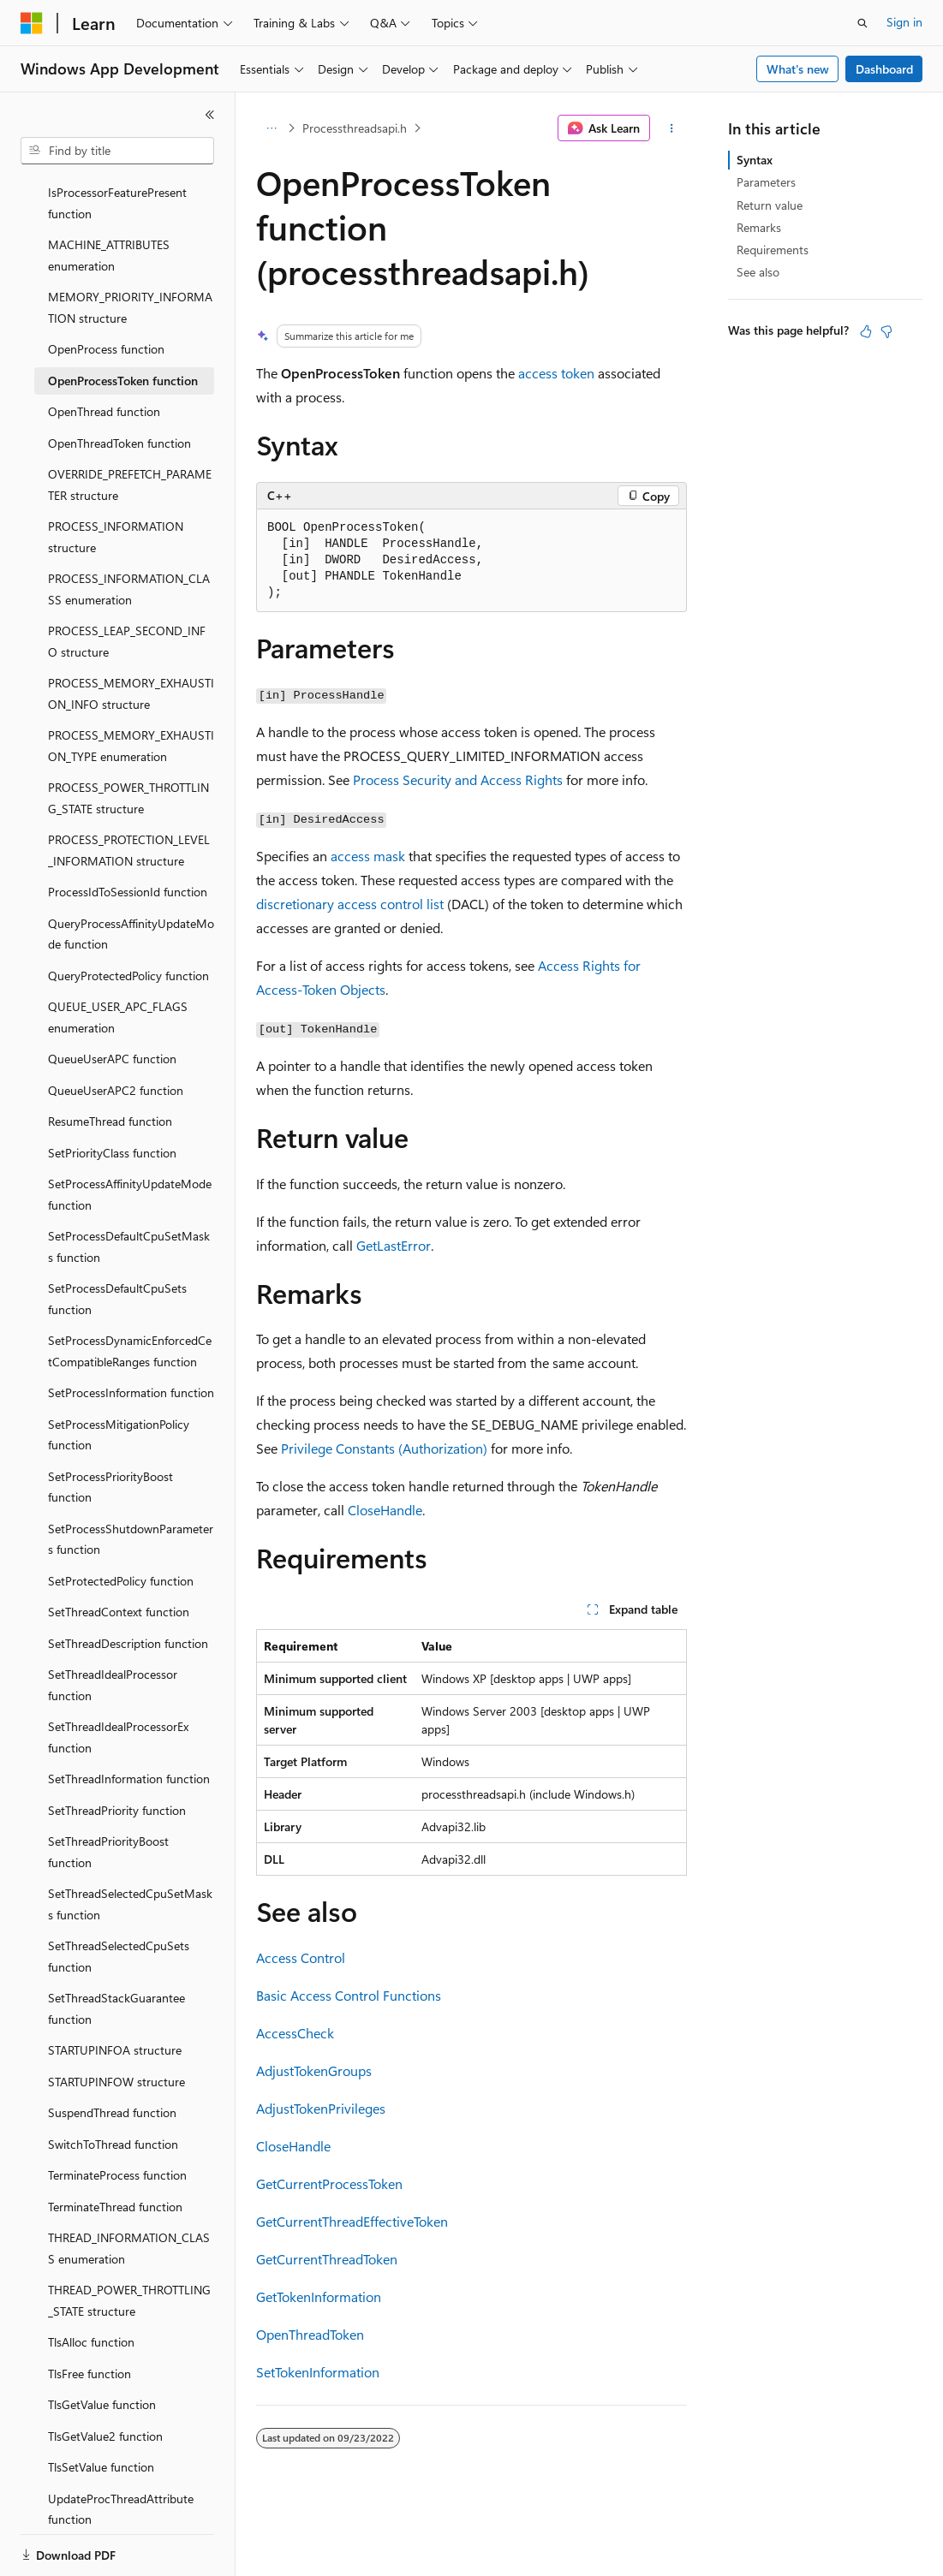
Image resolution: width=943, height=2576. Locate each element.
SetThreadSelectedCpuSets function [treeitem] (118, 1897)
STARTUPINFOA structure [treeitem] (115, 1991)
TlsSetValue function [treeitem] (101, 2408)
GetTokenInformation (318, 2296)
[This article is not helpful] (886, 331)
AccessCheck (295, 2033)
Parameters (766, 182)
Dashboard (884, 69)
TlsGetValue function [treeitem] (102, 2345)
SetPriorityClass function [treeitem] (112, 1094)
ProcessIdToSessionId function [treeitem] (127, 832)
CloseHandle (385, 1510)
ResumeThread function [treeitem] (110, 1062)
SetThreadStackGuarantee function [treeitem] (116, 1949)
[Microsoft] (32, 23)
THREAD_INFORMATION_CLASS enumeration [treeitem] (129, 2189)
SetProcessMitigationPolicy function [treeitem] (118, 1376)
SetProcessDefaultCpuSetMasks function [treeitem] (129, 1187)
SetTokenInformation (317, 2372)
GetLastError (393, 1245)
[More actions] (672, 128)
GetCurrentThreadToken (326, 2259)
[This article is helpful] (866, 331)
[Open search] (862, 23)
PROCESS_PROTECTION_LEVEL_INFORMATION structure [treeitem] (129, 791)
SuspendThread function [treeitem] (112, 2053)
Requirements (773, 249)
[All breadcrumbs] (271, 128)
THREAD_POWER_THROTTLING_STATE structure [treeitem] (129, 2241)
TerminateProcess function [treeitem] (117, 2116)
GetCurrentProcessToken (329, 2183)
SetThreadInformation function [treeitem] (129, 1719)
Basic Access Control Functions (348, 1995)
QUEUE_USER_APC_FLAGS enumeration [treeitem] (118, 958)
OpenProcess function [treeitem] (106, 290)
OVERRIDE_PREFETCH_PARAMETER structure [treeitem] (130, 425)
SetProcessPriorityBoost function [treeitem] (110, 1428)
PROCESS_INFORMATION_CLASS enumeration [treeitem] (129, 530)
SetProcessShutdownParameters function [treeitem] (130, 1480)
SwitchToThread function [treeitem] (113, 2085)
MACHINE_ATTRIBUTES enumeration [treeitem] (109, 196)
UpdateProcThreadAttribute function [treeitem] (121, 2450)
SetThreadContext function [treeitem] (118, 1552)
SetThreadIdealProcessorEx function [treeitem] (118, 1678)
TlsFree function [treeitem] (89, 2314)
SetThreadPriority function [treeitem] (117, 1751)
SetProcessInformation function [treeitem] (131, 1333)
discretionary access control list (350, 904)
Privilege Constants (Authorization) (384, 1448)
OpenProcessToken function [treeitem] (123, 321)
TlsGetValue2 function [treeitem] (105, 2377)
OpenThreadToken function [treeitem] (119, 384)
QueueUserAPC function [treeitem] (112, 999)
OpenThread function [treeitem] (104, 352)
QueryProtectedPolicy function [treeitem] (128, 916)
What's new (798, 69)
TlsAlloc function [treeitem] (91, 2283)
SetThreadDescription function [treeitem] (128, 1584)
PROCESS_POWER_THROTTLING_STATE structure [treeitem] (128, 739)
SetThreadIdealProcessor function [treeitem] (112, 1626)
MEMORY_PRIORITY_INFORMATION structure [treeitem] (130, 248)
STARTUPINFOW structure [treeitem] (116, 2022)
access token (556, 373)
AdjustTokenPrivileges (320, 2108)
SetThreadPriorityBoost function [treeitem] (108, 1793)
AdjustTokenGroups (314, 2070)
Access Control (300, 1957)
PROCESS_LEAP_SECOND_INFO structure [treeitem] (127, 582)
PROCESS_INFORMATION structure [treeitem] (115, 478)
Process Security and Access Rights (458, 779)
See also (758, 272)
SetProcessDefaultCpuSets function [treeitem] (117, 1239)
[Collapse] (210, 114)
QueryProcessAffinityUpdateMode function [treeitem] (131, 875)
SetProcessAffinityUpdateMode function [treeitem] (130, 1135)
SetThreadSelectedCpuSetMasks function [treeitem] (130, 1845)
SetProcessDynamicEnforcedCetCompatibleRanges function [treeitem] (130, 1292)
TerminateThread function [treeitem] (115, 2147)
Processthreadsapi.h (354, 128)
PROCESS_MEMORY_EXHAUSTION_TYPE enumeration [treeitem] (131, 686)
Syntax (755, 160)
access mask (368, 856)
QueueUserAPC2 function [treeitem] (115, 1031)
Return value (770, 205)
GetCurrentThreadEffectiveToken (352, 2221)
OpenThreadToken (310, 2334)
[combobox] (117, 150)
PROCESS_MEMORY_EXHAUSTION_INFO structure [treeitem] (131, 634)
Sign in (904, 22)
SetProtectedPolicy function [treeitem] (121, 1522)
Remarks (759, 227)
